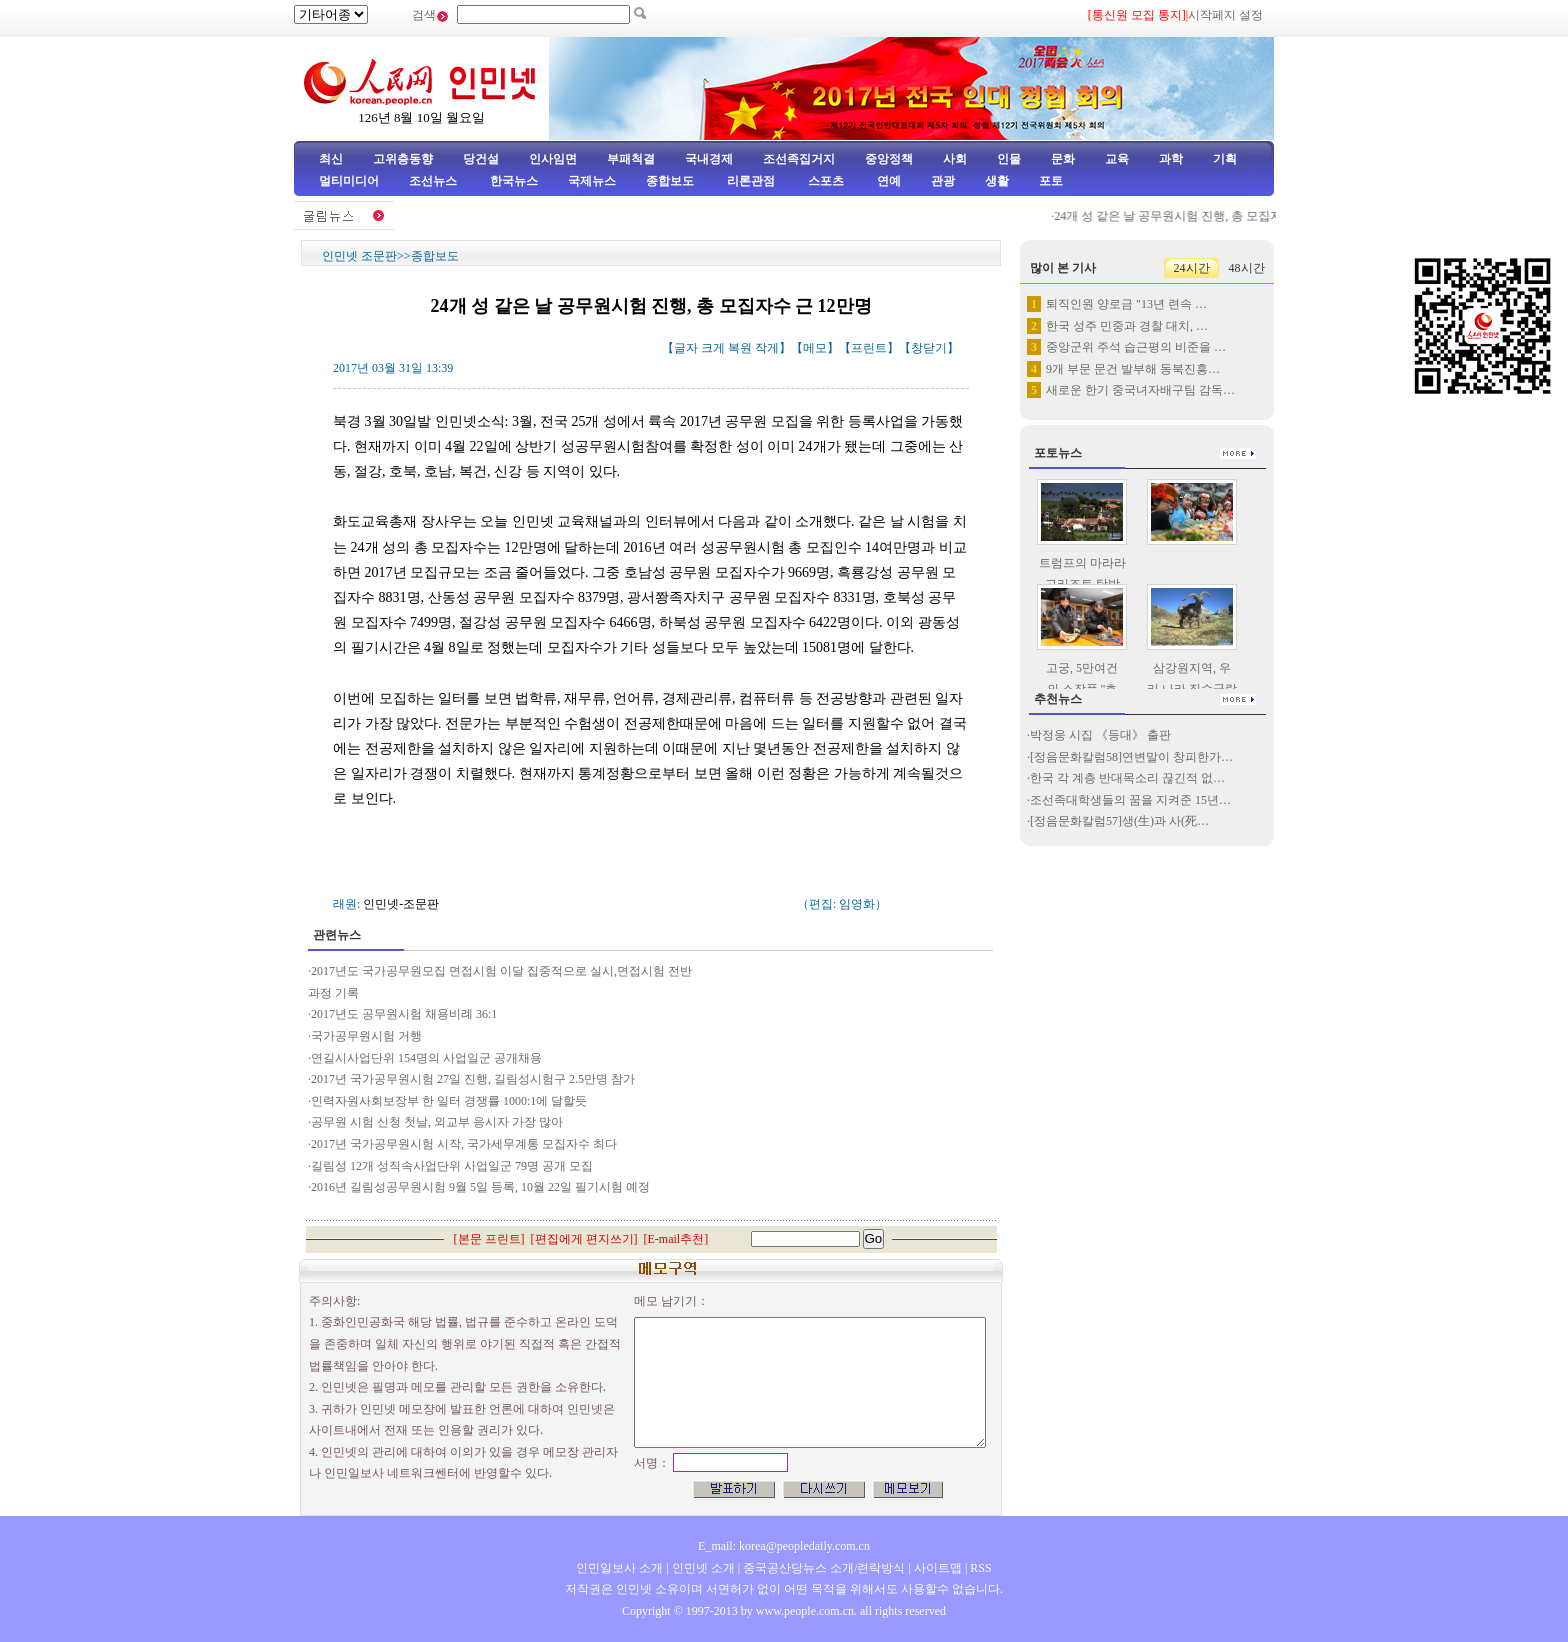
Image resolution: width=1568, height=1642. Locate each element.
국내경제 (709, 159)
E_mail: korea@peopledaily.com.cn (784, 1546)
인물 (1009, 159)
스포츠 (824, 181)
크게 (713, 348)
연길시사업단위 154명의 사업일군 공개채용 (426, 1058)
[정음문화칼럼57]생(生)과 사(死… (1119, 821)
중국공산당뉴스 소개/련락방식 (824, 1568)
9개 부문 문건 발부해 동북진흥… (1133, 369)
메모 (815, 348)
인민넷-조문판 (401, 904)
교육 (1117, 159)
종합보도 (670, 181)
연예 (887, 181)
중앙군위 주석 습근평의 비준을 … (1136, 347)
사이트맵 (938, 1568)
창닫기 (929, 348)
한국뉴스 (514, 181)
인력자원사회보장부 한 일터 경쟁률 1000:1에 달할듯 (449, 1101)
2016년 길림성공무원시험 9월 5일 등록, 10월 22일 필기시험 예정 (480, 1187)
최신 (331, 159)
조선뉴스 (434, 181)
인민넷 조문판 (359, 256)
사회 (955, 159)
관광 (943, 181)
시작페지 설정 (1225, 15)
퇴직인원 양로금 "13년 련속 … (1126, 304)
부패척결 (631, 159)
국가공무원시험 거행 (366, 1036)
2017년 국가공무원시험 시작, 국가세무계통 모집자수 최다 (464, 1144)
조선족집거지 (799, 159)
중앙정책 (889, 159)
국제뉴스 (592, 181)
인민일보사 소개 (619, 1568)
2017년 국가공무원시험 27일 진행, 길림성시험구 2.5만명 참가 (473, 1079)
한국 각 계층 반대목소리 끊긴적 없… (1127, 778)
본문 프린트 (489, 1239)
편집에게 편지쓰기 (584, 1239)
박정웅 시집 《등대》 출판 (1100, 735)
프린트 (869, 348)
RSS (980, 1568)
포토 (1051, 181)
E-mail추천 (676, 1239)
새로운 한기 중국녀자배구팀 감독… (1140, 390)
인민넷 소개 (702, 1568)
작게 (767, 348)
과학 (1171, 159)
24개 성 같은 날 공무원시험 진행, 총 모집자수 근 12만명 (1214, 216)
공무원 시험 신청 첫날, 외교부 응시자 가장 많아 (437, 1122)
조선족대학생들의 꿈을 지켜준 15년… (1130, 800)
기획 (1225, 159)
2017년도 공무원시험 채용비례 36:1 (404, 1014)
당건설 (481, 159)
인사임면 (553, 159)
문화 (1063, 159)
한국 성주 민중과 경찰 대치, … (1127, 326)
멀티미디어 (349, 181)
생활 (997, 181)
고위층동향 (403, 159)
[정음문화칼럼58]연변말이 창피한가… (1131, 757)
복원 (740, 348)
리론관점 (751, 181)
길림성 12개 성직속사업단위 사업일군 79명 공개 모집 (452, 1166)
